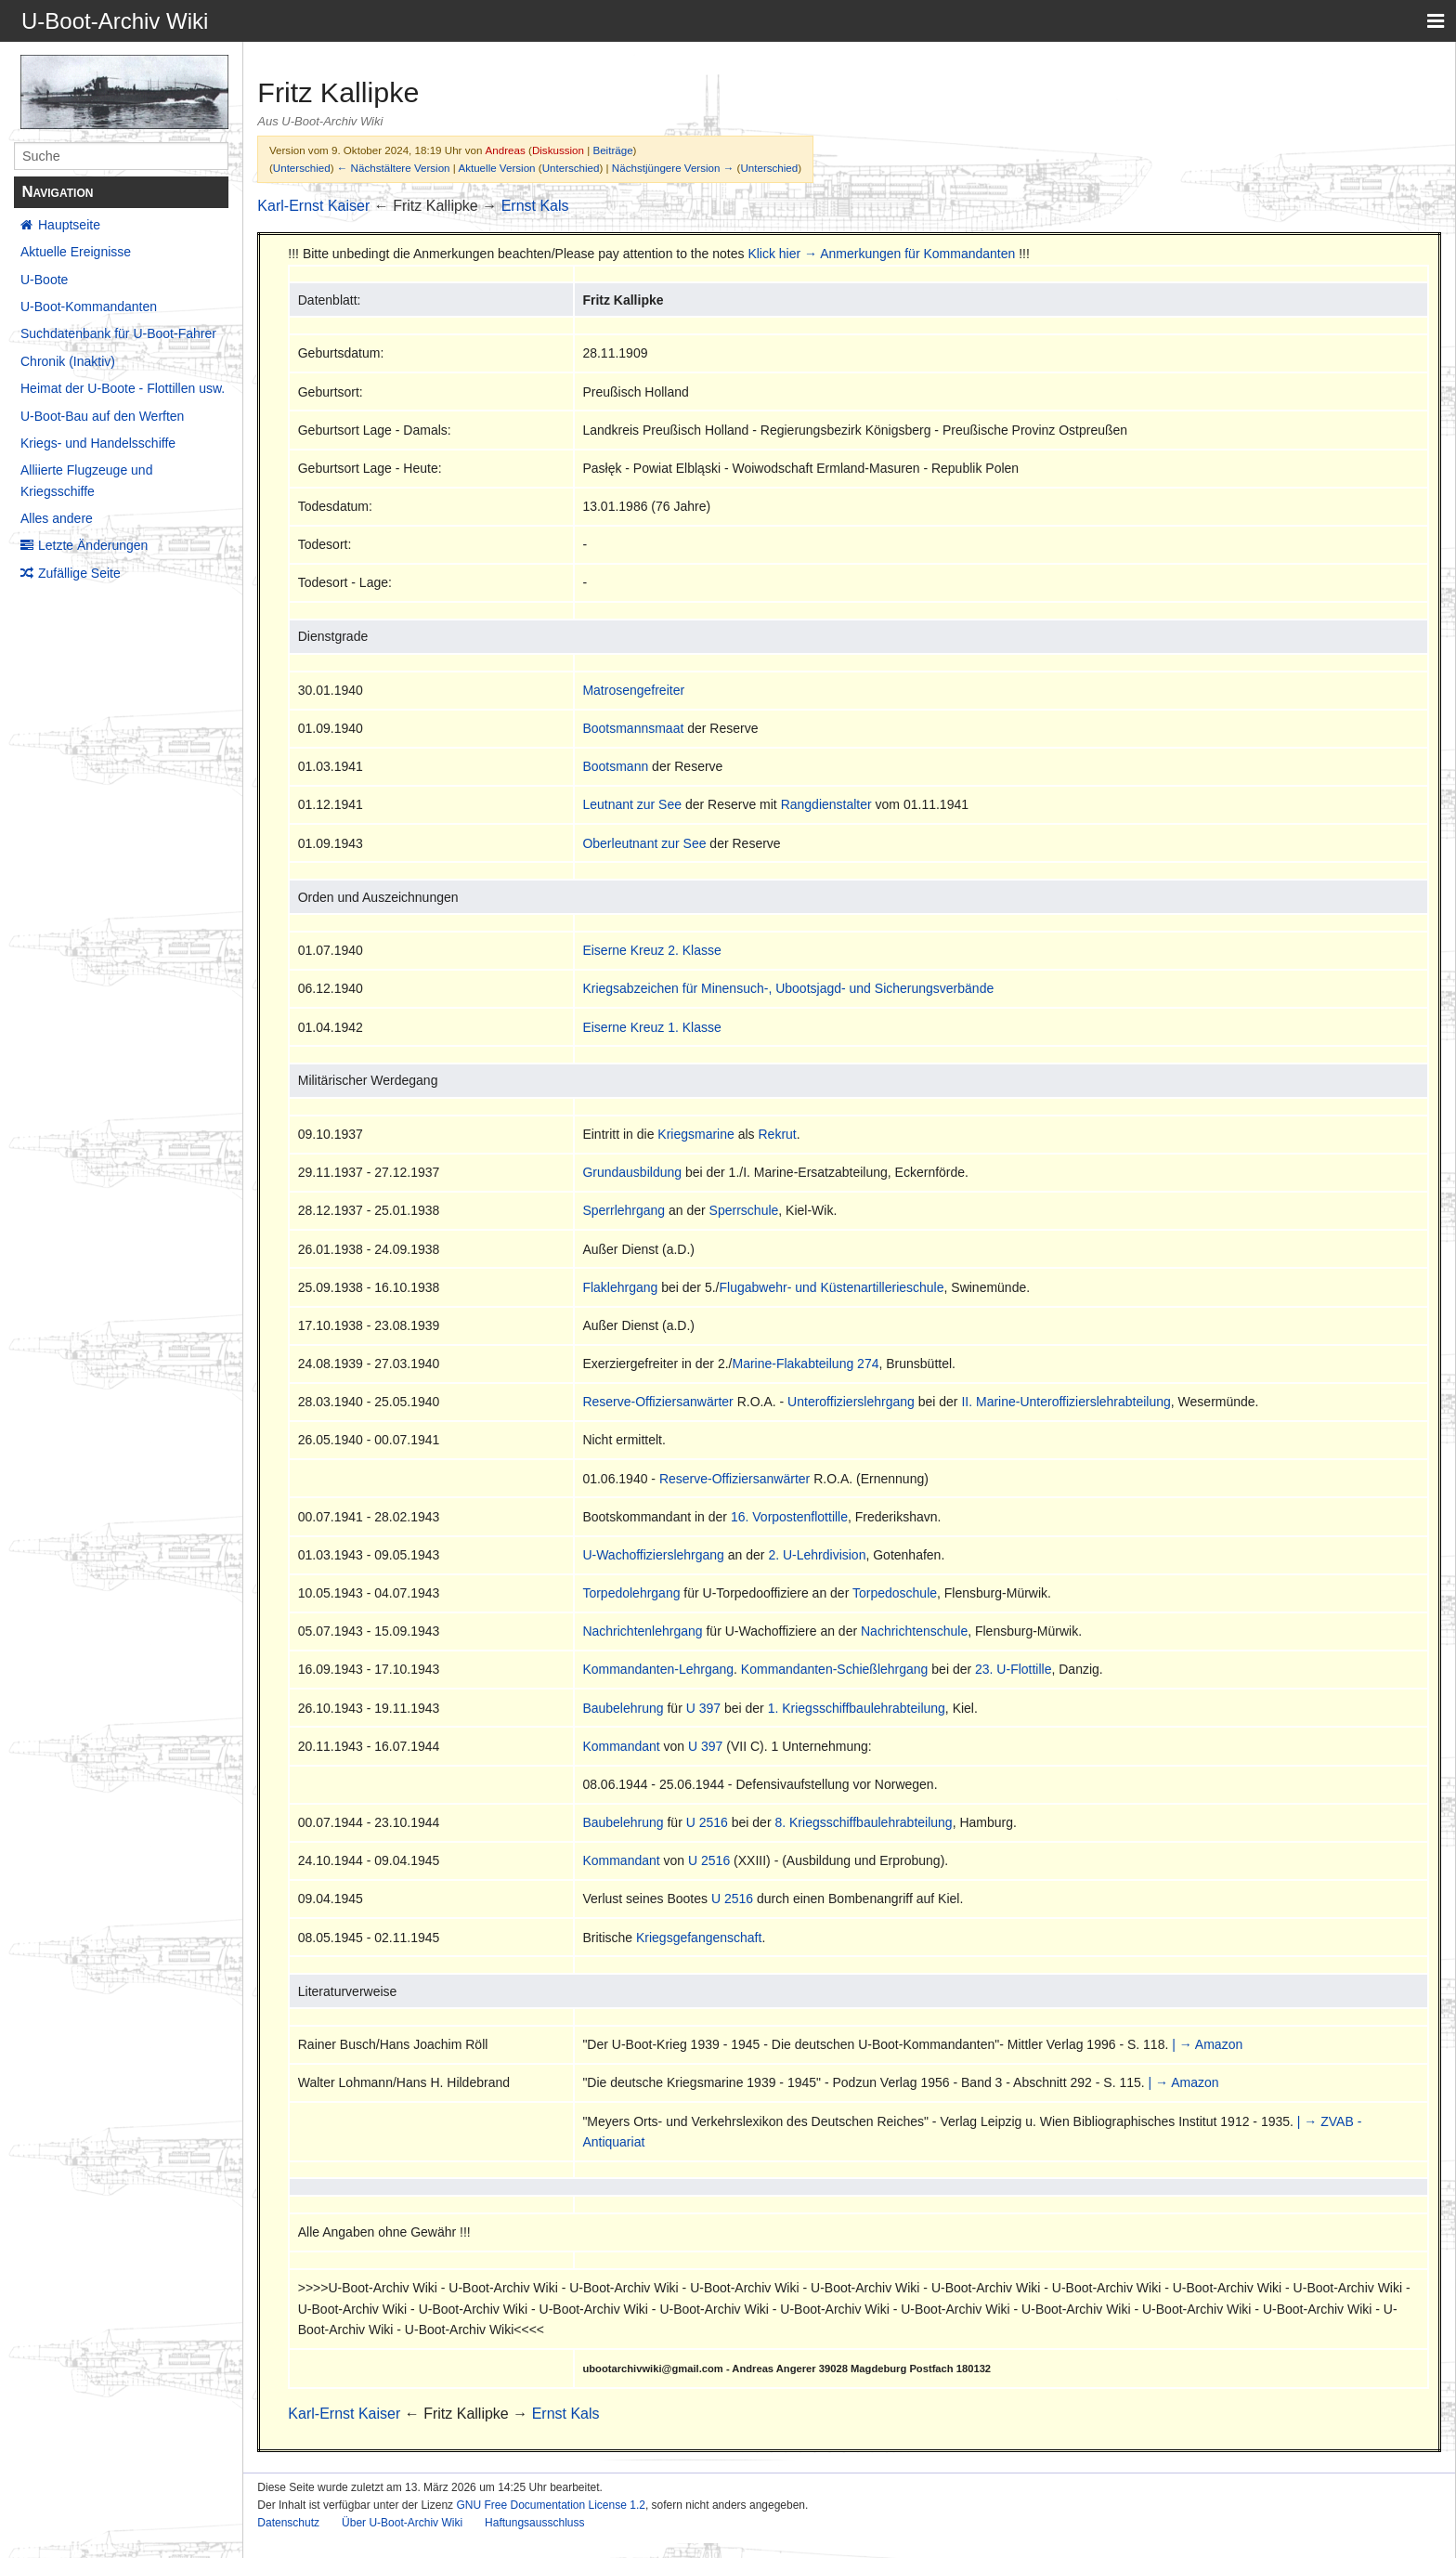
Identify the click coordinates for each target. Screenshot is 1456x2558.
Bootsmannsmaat (632, 728)
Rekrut (778, 1134)
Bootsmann (615, 766)
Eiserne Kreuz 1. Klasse (651, 1027)
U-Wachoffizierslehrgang (653, 1554)
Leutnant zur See (632, 804)
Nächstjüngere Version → (673, 168)
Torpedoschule (894, 1593)
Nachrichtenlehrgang (642, 1631)
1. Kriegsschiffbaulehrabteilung (856, 1708)
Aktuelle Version (496, 168)
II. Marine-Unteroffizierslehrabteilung (1065, 1401)
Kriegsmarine (695, 1134)
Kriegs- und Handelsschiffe (98, 443)
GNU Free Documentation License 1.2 (550, 2505)
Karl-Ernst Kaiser (313, 206)
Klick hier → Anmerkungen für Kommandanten (881, 253)
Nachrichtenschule (914, 1631)
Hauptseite (69, 224)
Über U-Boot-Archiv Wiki (402, 2522)
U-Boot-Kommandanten (88, 306)
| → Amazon (1207, 2044)
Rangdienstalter (826, 804)
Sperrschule (744, 1210)
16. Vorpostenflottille (789, 1516)
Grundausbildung (632, 1172)
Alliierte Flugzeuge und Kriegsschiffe (86, 480)
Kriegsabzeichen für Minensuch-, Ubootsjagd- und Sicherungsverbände (788, 988)
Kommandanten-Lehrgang (658, 1669)
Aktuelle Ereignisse (75, 251)
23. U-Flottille (1013, 1669)
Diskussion (558, 150)
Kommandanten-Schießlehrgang (835, 1669)
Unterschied (302, 168)
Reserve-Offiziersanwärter (657, 1401)
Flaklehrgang (619, 1287)
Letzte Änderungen (93, 545)
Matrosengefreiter (633, 690)
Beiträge (612, 150)
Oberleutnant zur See (644, 843)
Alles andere (56, 518)
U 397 (703, 1708)
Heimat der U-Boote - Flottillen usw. (122, 388)
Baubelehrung (622, 1708)
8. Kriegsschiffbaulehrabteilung (863, 1822)
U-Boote (44, 279)
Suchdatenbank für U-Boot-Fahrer (118, 333)
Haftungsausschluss (534, 2522)
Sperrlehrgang (623, 1210)
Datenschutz (288, 2522)
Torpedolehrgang (631, 1593)
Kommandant (620, 1746)
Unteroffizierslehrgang (851, 1401)
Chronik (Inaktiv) (67, 361)
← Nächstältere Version (393, 168)
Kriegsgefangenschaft (698, 1937)
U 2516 (707, 1822)
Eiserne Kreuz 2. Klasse (651, 950)
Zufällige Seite (79, 573)
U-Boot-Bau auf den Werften (102, 416)
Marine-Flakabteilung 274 (805, 1363)
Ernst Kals (535, 206)
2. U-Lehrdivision (816, 1554)
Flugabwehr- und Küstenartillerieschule (831, 1287)
